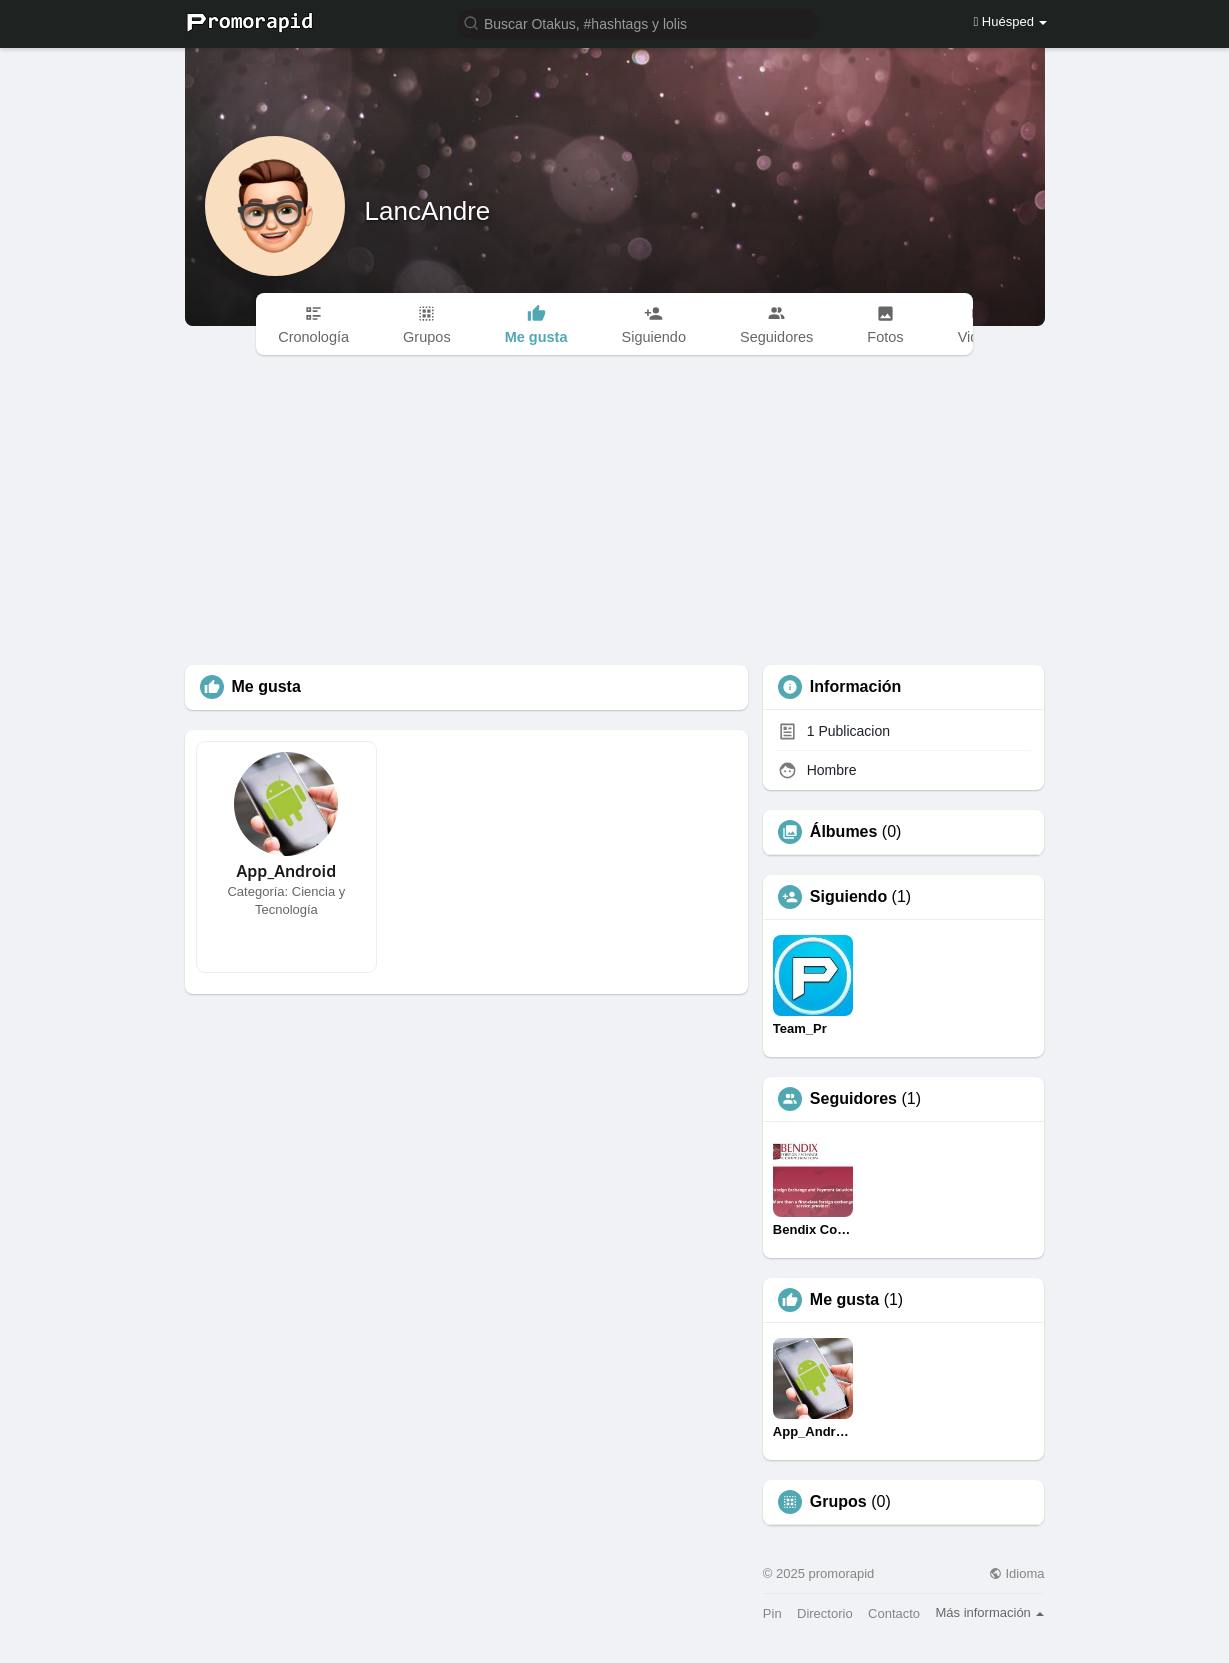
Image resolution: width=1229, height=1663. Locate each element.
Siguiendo (848, 897)
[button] (638, 22)
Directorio (825, 1613)
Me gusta (844, 1300)
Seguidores (853, 1099)
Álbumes (844, 832)
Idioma (1017, 1573)
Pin (772, 1613)
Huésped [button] (1010, 21)
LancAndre (428, 211)
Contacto (894, 1613)
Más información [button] (989, 1612)
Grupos (838, 1502)
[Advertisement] (615, 515)
